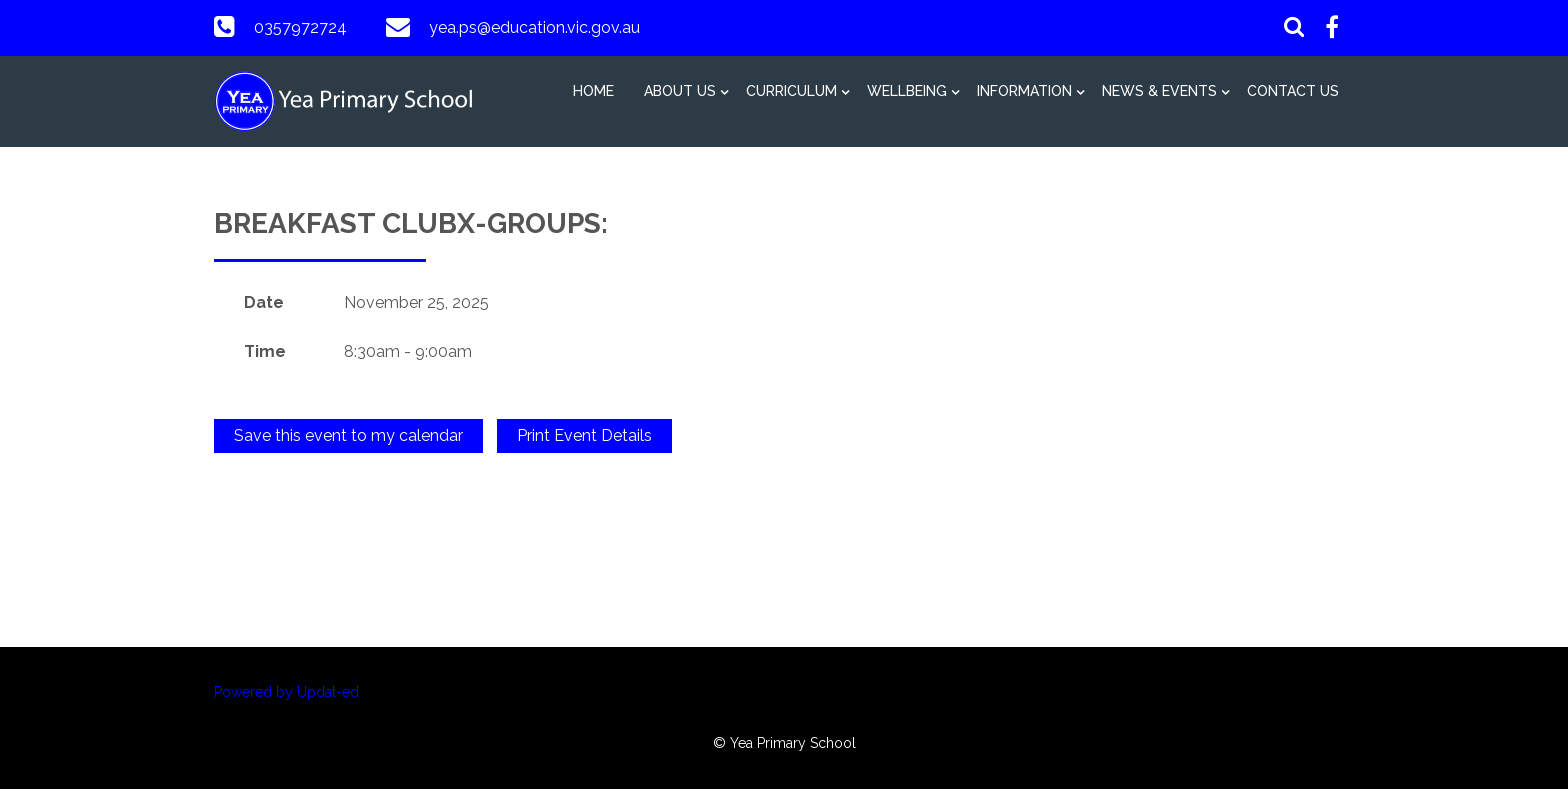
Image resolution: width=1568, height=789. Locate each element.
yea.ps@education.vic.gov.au (534, 27)
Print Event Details (584, 435)
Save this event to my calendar (348, 435)
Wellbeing (907, 91)
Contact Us (1293, 91)
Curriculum (791, 91)
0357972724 (300, 27)
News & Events (1159, 91)
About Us (680, 91)
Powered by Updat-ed (286, 692)
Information (1024, 91)
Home (593, 91)
